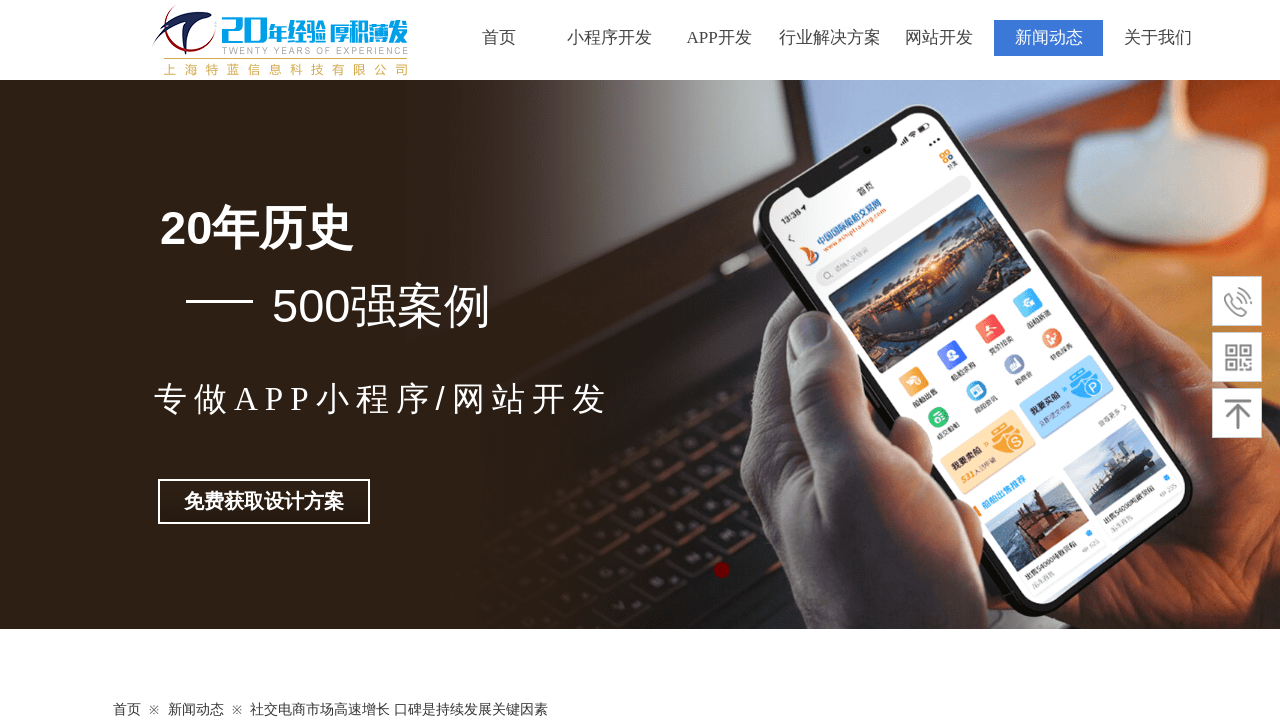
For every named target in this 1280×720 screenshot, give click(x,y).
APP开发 (718, 37)
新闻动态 (1049, 37)
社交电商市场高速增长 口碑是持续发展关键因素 (399, 709)
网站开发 (939, 37)
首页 (499, 37)
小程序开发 (609, 37)
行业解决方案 (829, 37)
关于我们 (1158, 37)
